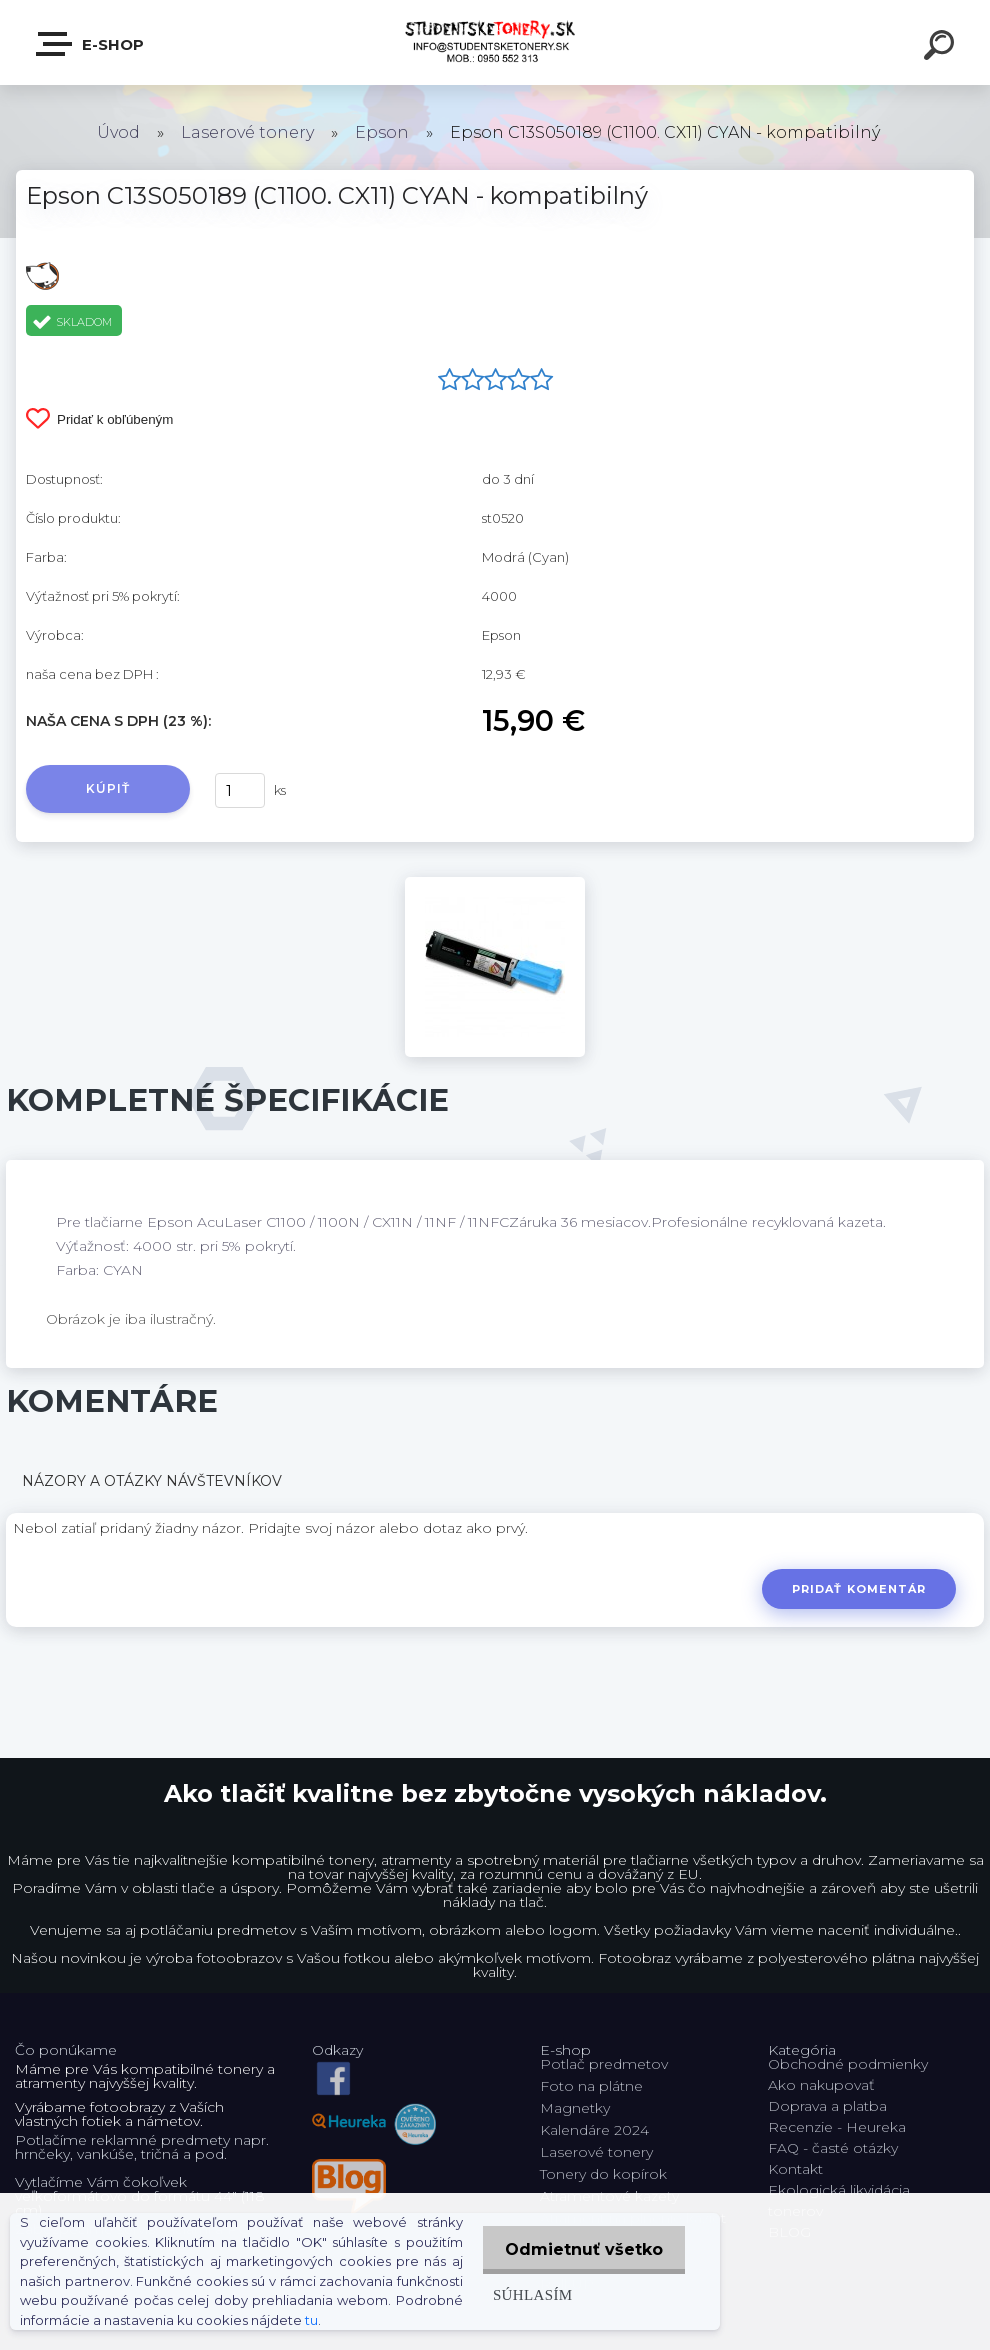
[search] (942, 48)
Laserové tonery (247, 132)
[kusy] (240, 790)
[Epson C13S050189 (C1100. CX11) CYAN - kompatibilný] (495, 884)
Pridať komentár (858, 1589)
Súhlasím (527, 2294)
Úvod (118, 132)
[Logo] (495, 42)
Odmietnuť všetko (581, 2249)
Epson (382, 132)
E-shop (91, 44)
